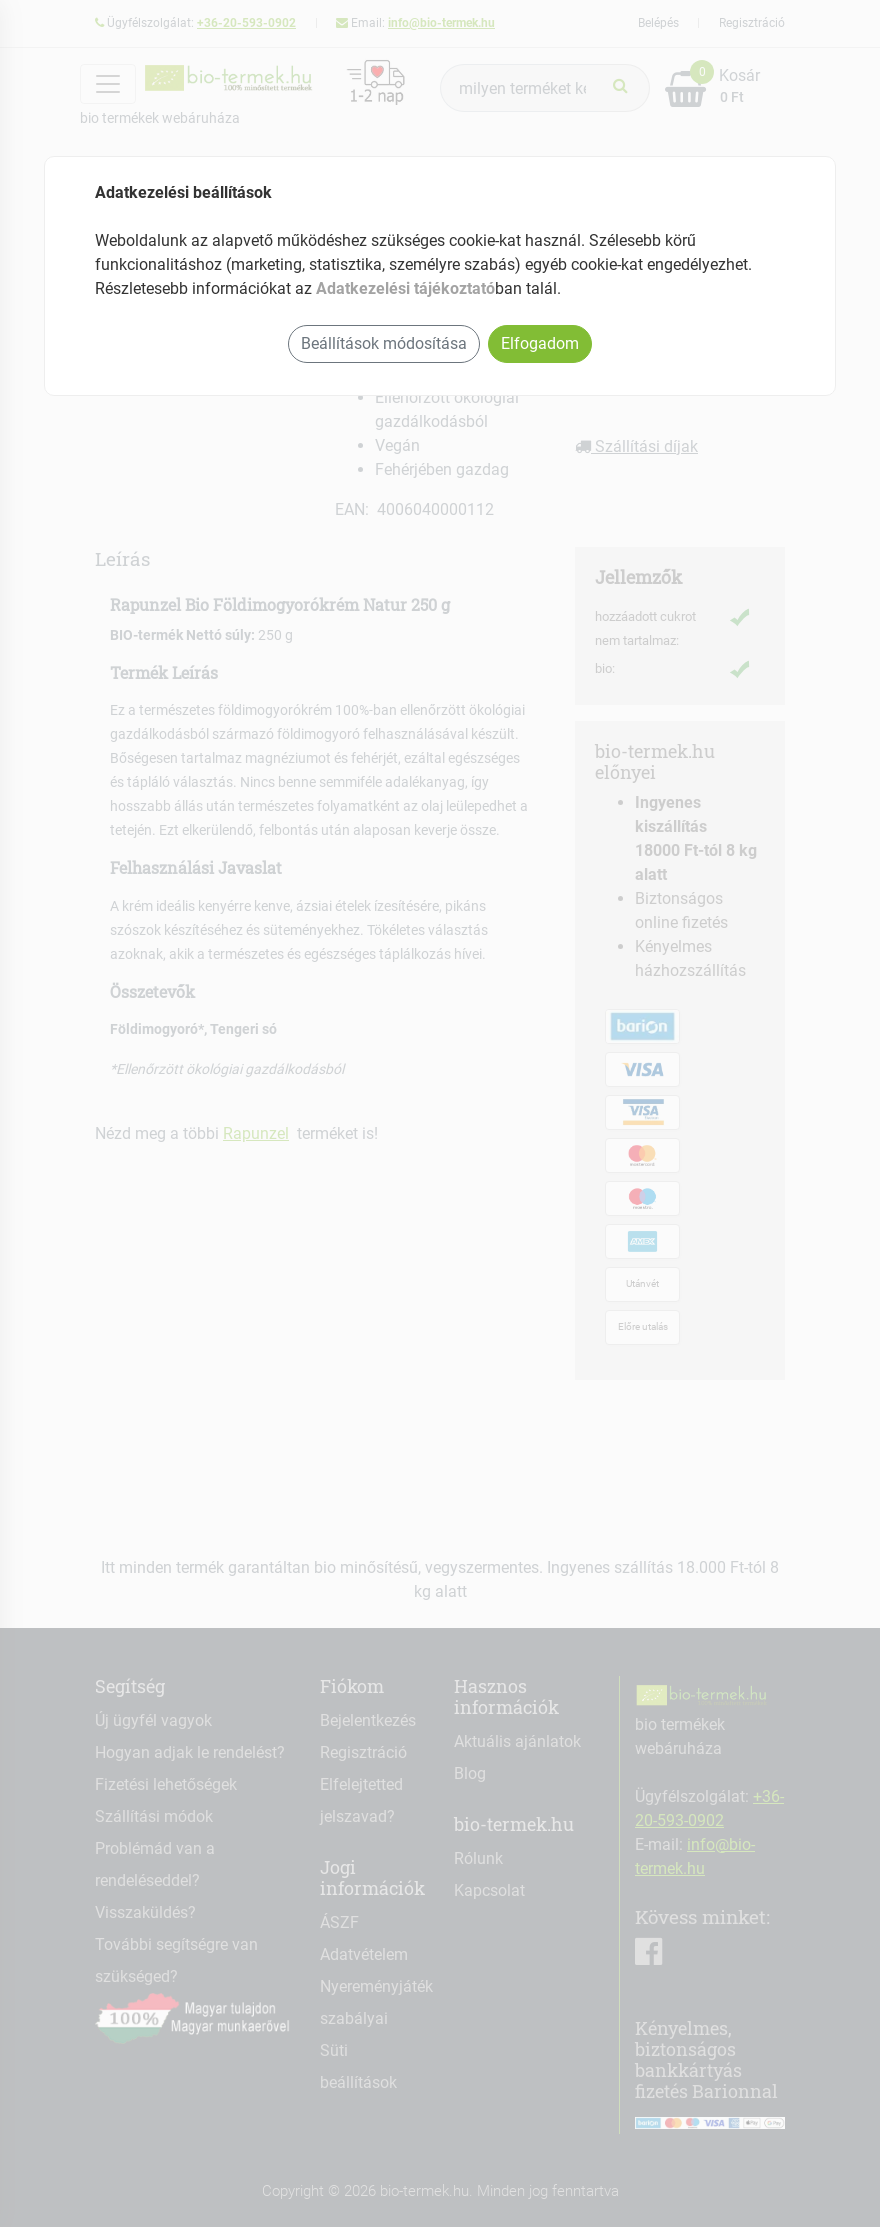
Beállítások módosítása (384, 343)
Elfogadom (540, 343)
